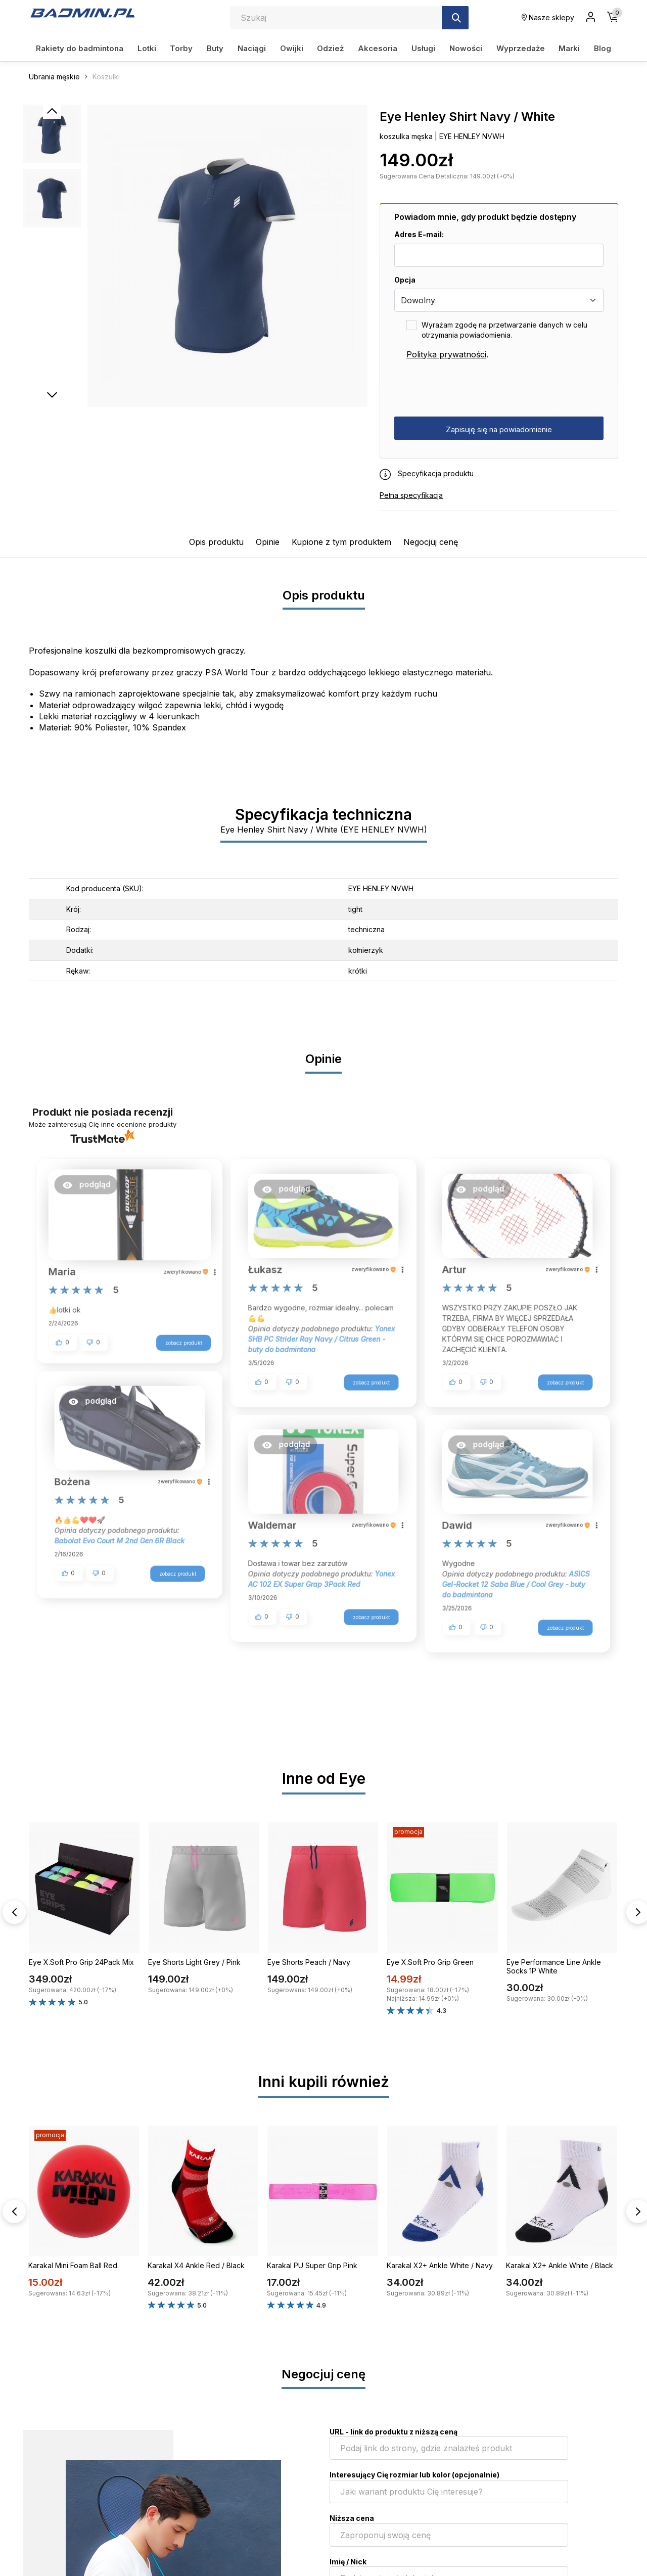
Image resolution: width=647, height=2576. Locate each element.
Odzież (330, 48)
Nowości (465, 48)
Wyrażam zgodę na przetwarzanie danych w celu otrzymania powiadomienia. (504, 329)
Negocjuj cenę (430, 542)
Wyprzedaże (520, 48)
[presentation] (471, 388)
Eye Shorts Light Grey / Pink (194, 1962)
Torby (181, 48)
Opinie (268, 542)
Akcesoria (377, 48)
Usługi (423, 48)
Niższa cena (352, 2518)
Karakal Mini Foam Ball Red (72, 2265)
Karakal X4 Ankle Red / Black (196, 2265)
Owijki (291, 48)
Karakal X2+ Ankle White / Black (559, 2265)
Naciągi (252, 48)
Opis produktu (216, 542)
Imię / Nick (348, 2561)
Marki (569, 48)
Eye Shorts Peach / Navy (308, 1962)
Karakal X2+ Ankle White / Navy (440, 2265)
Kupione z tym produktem (341, 542)
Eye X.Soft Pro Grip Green (430, 1962)
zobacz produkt (177, 1340)
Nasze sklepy (548, 17)
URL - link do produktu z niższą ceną (393, 2431)
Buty (215, 48)
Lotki (146, 48)
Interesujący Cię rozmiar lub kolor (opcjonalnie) (414, 2474)
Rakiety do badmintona (79, 48)
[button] (92, 1188)
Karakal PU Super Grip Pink (312, 2265)
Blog (602, 48)
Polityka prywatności (446, 354)
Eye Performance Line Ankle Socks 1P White (553, 1966)
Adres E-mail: (419, 234)
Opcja (404, 279)
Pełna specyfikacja (411, 495)
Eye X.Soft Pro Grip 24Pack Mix (81, 1962)
